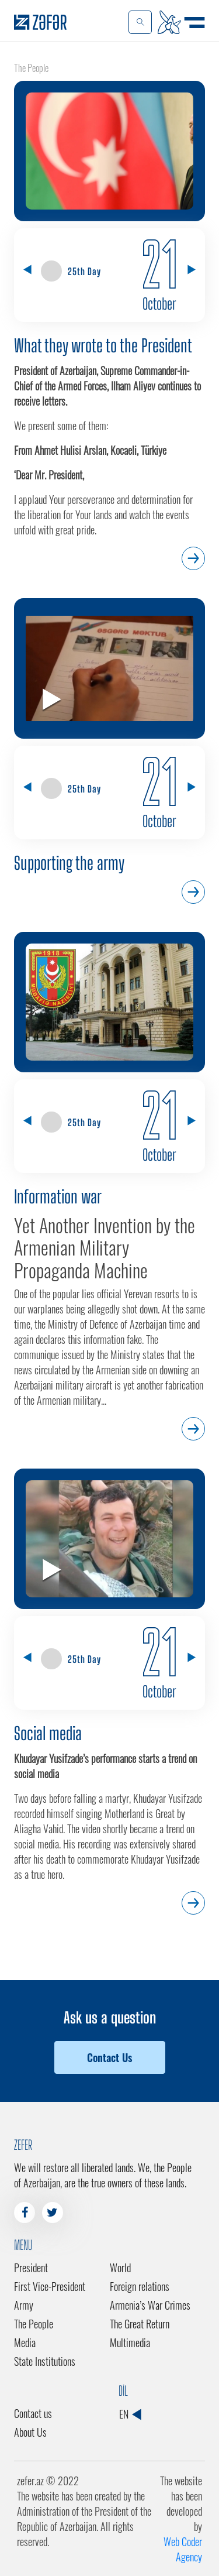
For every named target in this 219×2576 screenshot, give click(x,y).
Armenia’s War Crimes (150, 2305)
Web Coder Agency (183, 2549)
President (31, 2267)
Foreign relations (139, 2286)
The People (33, 2323)
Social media (48, 1733)
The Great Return (139, 2323)
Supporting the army (69, 862)
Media (25, 2342)
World (120, 2267)
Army (23, 2305)
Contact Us (109, 2057)
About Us (30, 2432)
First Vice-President (49, 2286)
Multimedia (130, 2342)
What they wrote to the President (103, 345)
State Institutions (44, 2361)
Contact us (33, 2413)
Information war (58, 1196)
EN (130, 2413)
